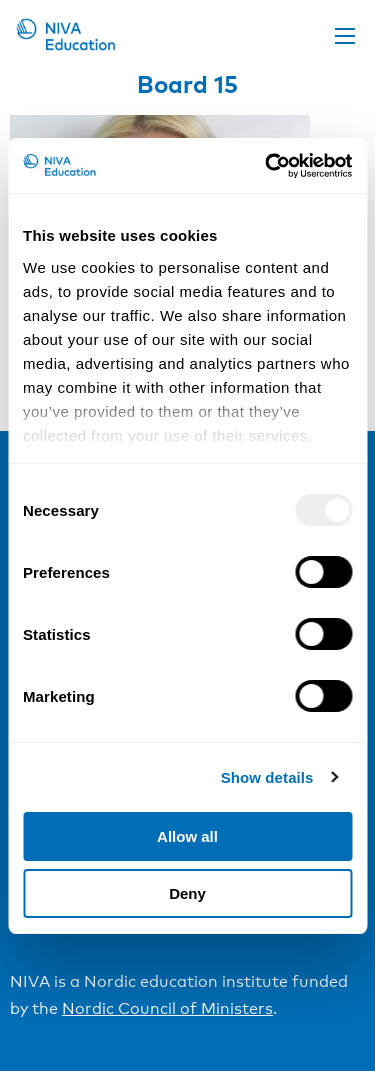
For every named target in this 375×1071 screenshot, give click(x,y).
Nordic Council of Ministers (167, 1008)
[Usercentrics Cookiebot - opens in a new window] (267, 166)
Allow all (187, 836)
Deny (187, 893)
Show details (267, 777)
